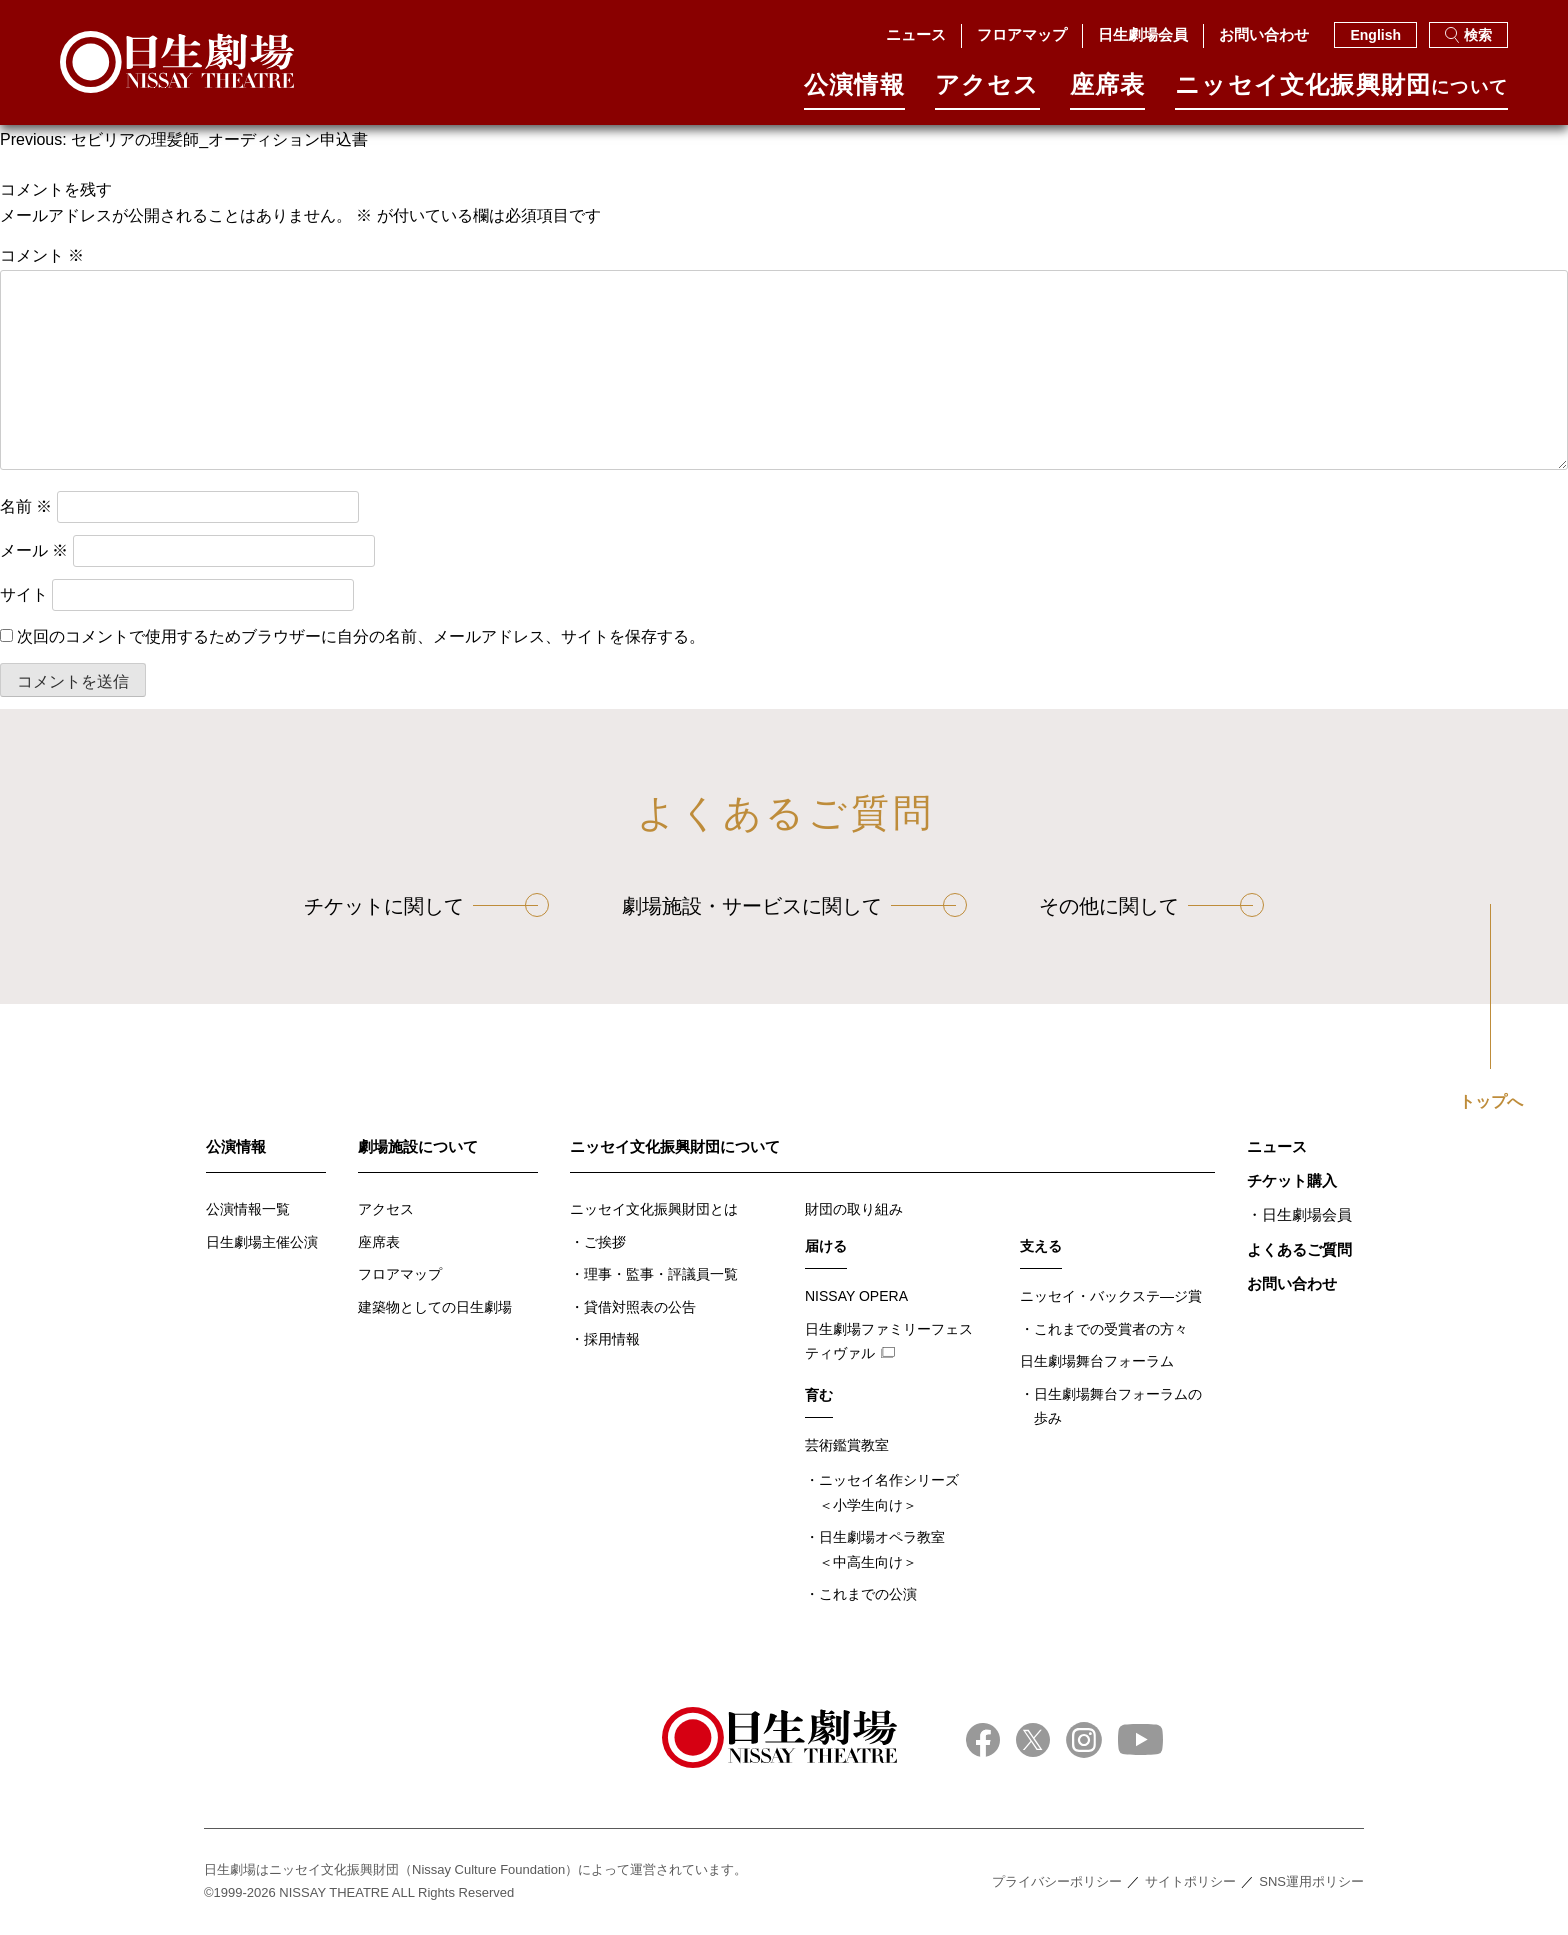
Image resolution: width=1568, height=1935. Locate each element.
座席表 (1108, 91)
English (1375, 35)
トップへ (1491, 1102)
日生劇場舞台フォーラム (1097, 1361)
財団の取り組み (854, 1209)
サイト (24, 594)
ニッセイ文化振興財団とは (654, 1209)
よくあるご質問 (1299, 1249)
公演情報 (854, 91)
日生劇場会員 (1143, 34)
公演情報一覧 (248, 1209)
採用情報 (612, 1339)
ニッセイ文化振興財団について (675, 1146)
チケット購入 (1292, 1180)
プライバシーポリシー (1057, 1881)
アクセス (987, 91)
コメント (42, 255)
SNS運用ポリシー (1311, 1881)
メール (34, 550)
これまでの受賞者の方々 (1111, 1329)
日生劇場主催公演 (262, 1242)
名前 (26, 506)
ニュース (916, 34)
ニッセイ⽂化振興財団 (1341, 91)
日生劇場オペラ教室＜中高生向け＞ (882, 1549)
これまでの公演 (868, 1594)
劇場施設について (418, 1146)
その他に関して (1109, 906)
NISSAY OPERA (856, 1296)
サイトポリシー (1190, 1881)
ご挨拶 (605, 1242)
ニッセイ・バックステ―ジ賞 (1111, 1296)
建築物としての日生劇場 (435, 1307)
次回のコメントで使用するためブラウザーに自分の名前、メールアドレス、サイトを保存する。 (361, 636)
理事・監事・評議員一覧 (661, 1274)
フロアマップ (1022, 34)
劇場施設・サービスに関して (752, 906)
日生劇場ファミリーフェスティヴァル (889, 1341)
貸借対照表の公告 (640, 1307)
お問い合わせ (1264, 34)
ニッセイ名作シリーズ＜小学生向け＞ (889, 1492)
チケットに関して (384, 906)
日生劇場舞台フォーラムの (1118, 1408)
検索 (1468, 35)
